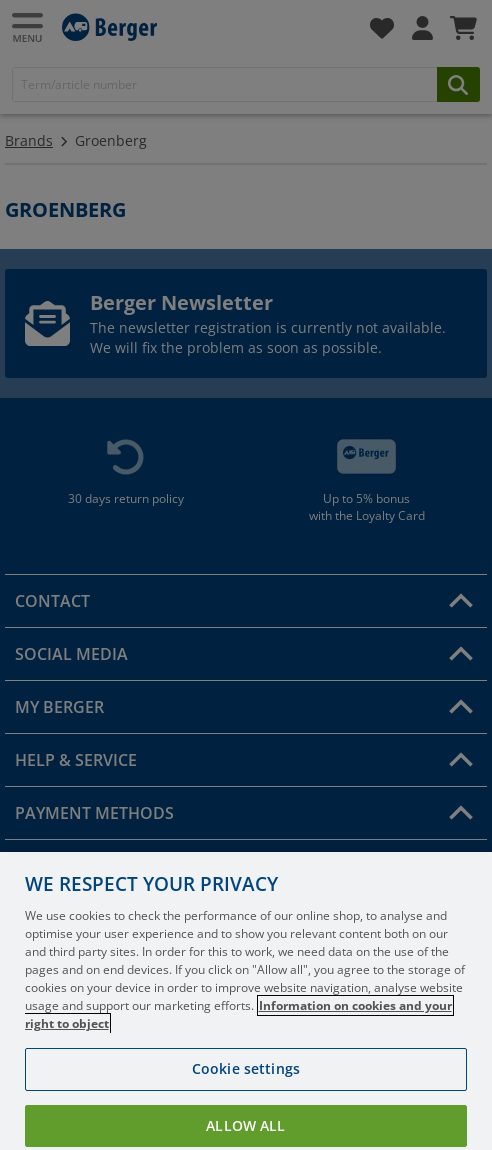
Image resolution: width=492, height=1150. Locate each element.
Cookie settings (246, 1093)
